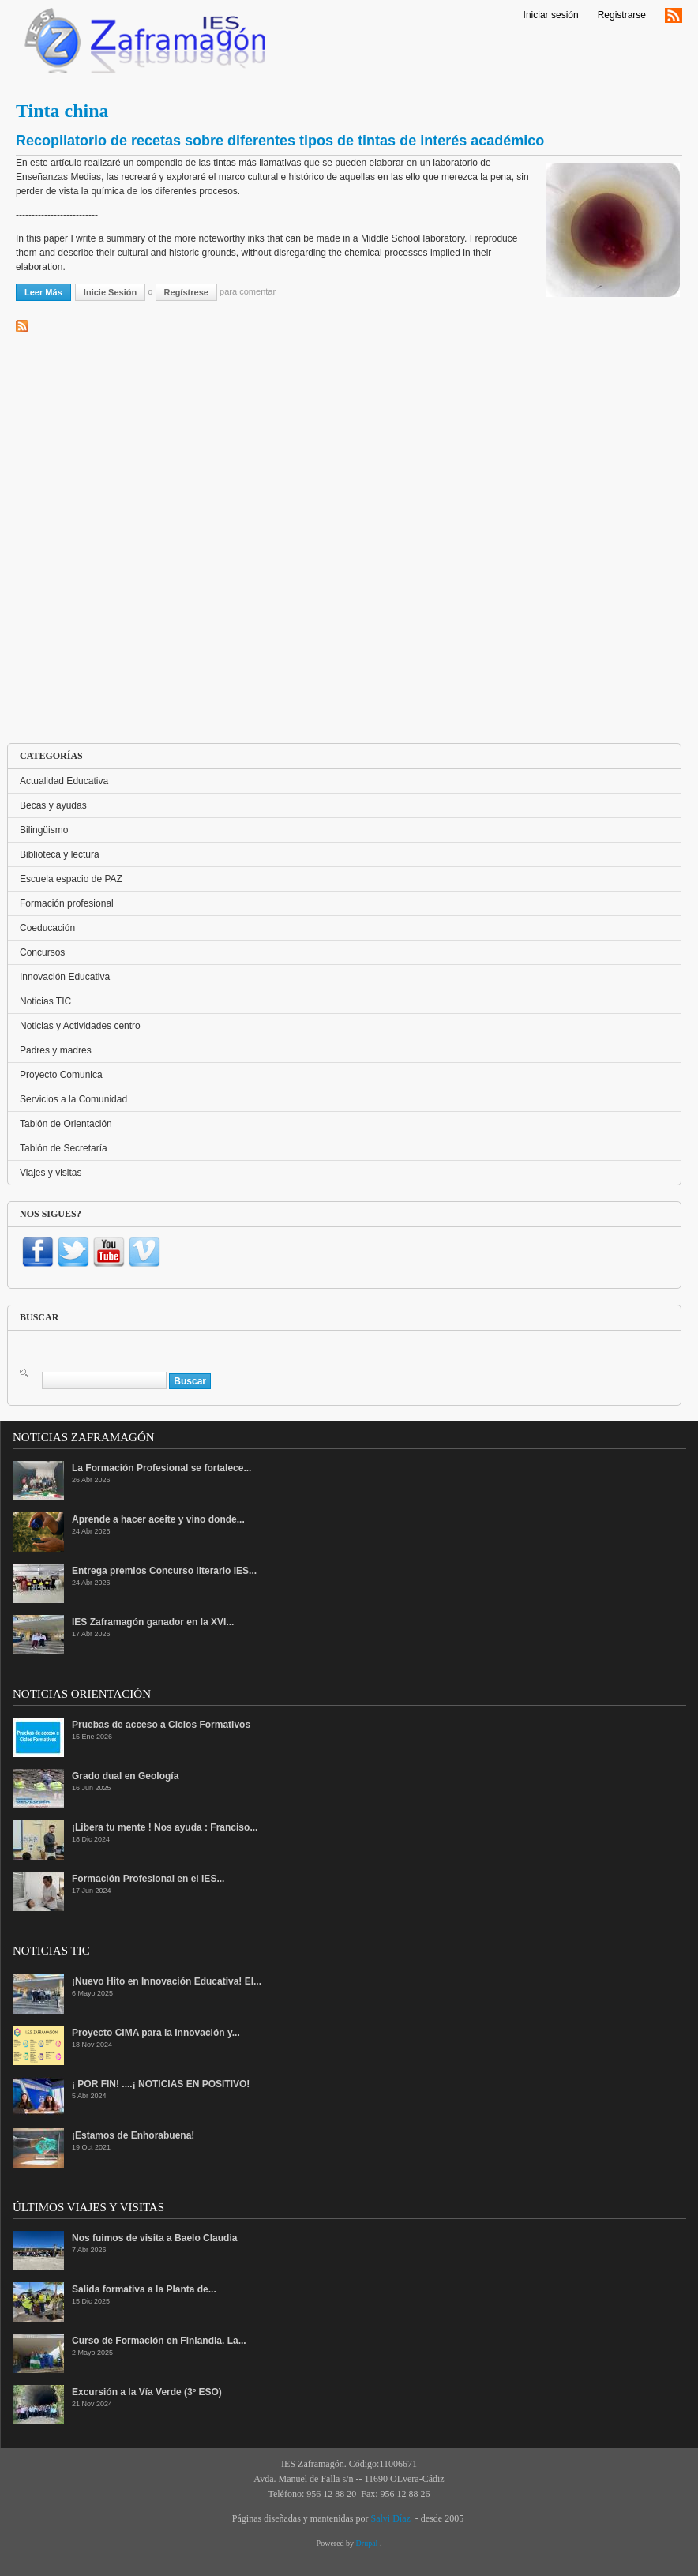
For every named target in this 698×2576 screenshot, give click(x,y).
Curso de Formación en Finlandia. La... (159, 2340)
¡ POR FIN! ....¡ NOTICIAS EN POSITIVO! (161, 2084)
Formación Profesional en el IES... (148, 1878)
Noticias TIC (45, 1001)
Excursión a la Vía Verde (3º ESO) (147, 2392)
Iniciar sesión (551, 15)
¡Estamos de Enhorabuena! (133, 2135)
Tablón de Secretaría (63, 1148)
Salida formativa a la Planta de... (144, 2289)
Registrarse (622, 15)
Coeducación (47, 927)
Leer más (47, 291)
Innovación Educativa (65, 976)
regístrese (186, 292)
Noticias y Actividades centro (80, 1025)
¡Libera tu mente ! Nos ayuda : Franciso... (164, 1827)
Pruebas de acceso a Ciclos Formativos (161, 1724)
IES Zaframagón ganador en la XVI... (153, 1622)
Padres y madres (56, 1050)
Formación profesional (67, 903)
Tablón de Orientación (66, 1123)
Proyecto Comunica (61, 1074)
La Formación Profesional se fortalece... (161, 1468)
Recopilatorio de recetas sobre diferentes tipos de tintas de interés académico (280, 140)
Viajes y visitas (50, 1172)
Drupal (368, 2543)
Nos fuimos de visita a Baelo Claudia (154, 2238)
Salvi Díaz (390, 2518)
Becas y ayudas (53, 805)
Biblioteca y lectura (59, 854)
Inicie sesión (110, 292)
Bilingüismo (44, 830)
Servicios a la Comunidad (73, 1099)
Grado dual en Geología (125, 1776)
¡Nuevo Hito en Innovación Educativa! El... (166, 1981)
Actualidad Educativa (64, 781)
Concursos (42, 952)
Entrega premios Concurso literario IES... (164, 1570)
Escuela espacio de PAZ (71, 878)
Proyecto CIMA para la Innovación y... (156, 2032)
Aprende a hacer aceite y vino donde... (158, 1519)
